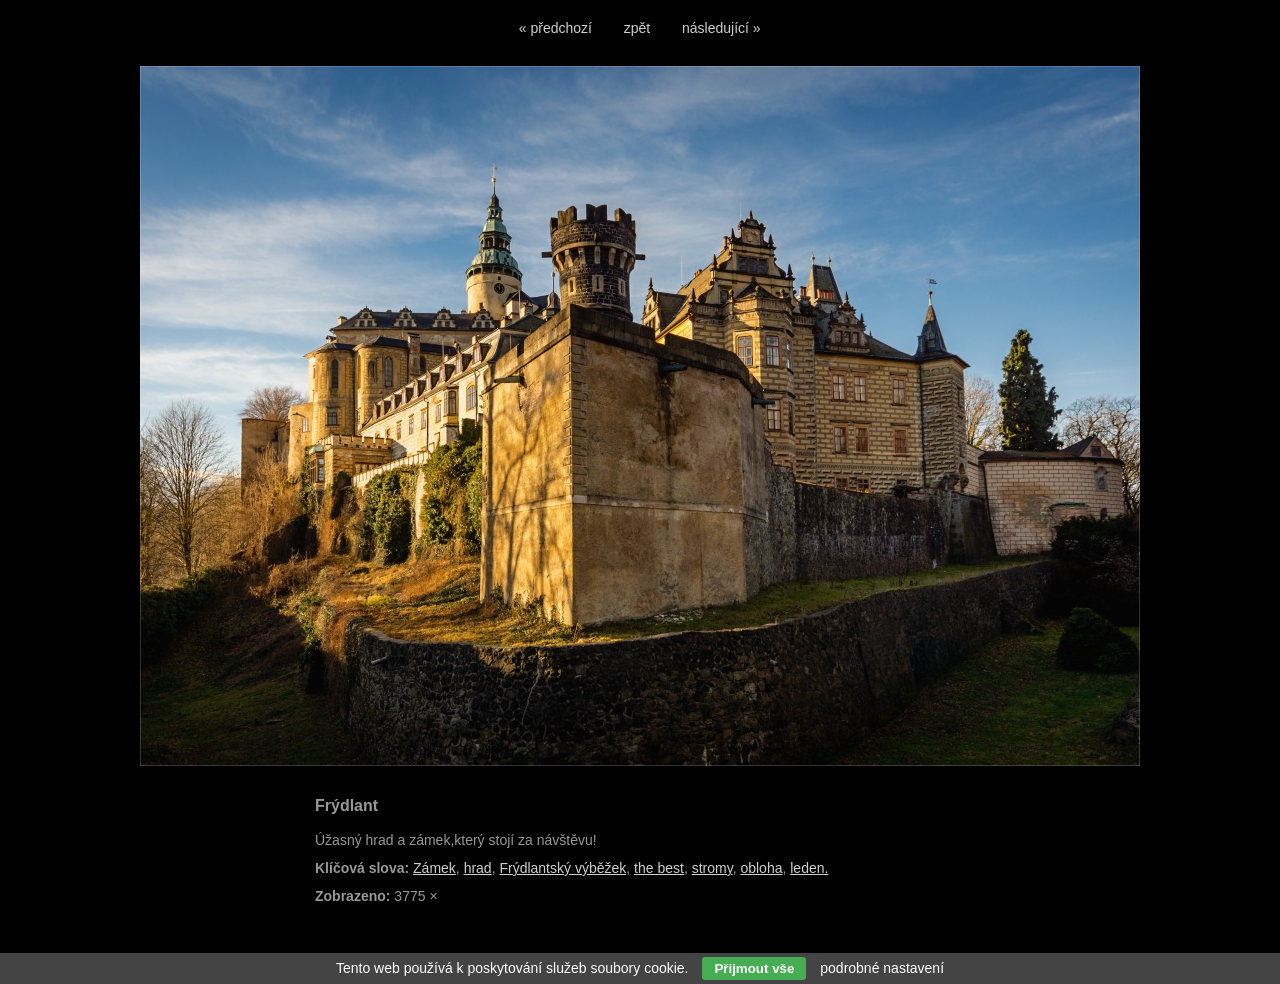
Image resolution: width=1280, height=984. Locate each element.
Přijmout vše (754, 968)
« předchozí (555, 28)
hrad (478, 868)
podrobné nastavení (882, 968)
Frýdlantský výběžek (562, 868)
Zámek (434, 868)
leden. (809, 868)
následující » (721, 28)
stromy (712, 868)
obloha (761, 868)
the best (659, 868)
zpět (637, 28)
